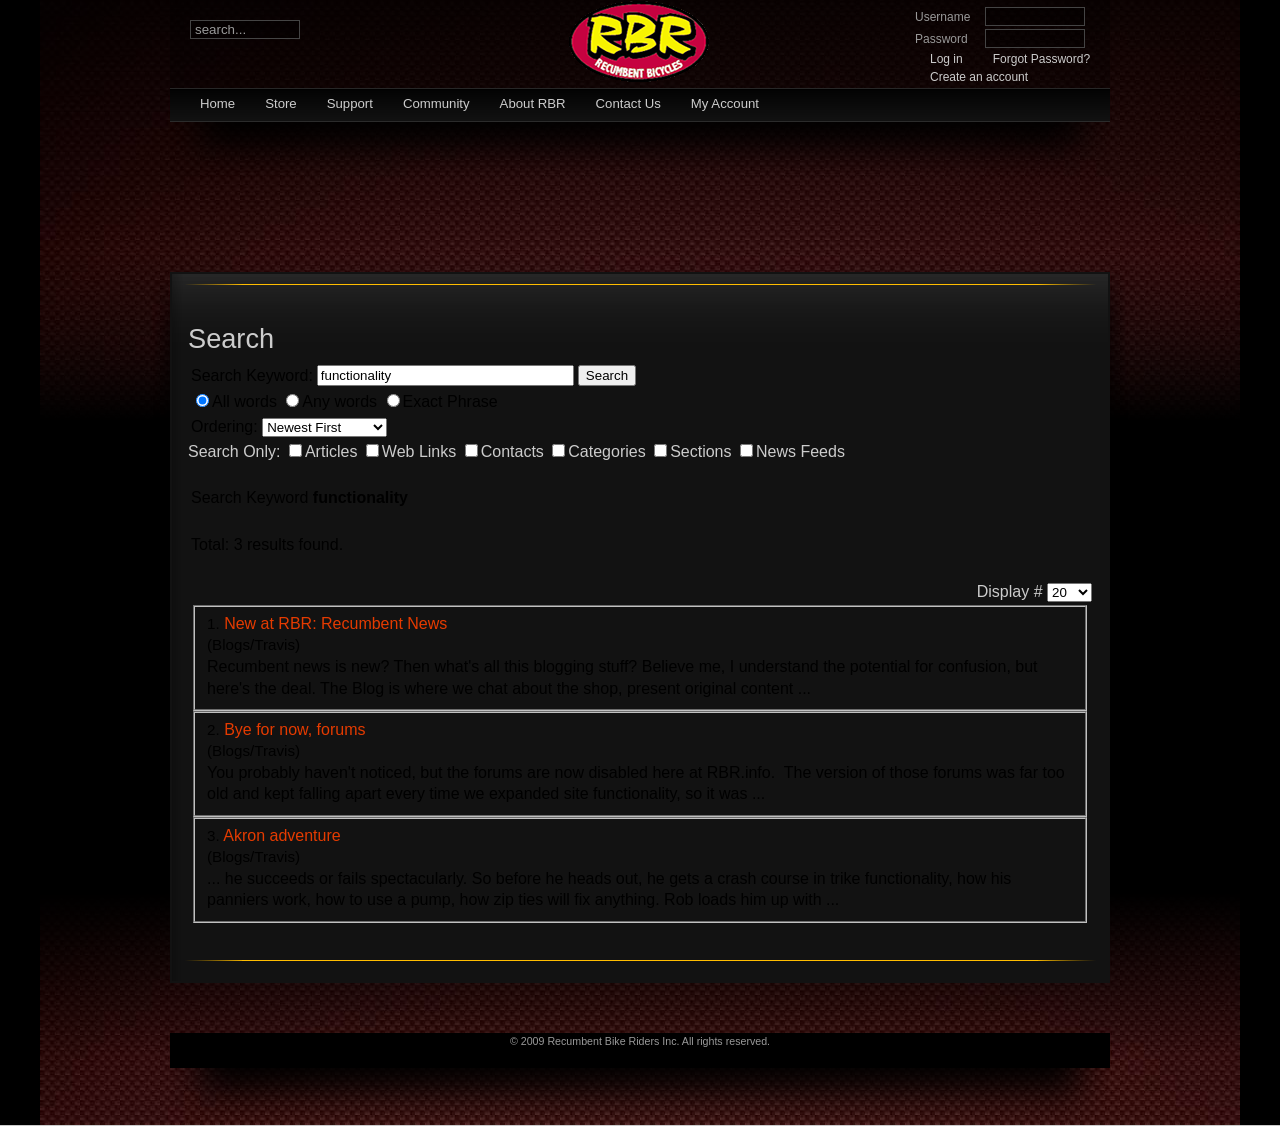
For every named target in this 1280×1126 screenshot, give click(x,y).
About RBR (533, 103)
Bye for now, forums (294, 729)
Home (217, 103)
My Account (725, 103)
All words (244, 401)
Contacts (512, 451)
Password (941, 39)
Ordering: (224, 426)
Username (942, 17)
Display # (1010, 591)
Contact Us (628, 103)
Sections (700, 451)
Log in (946, 59)
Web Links (419, 451)
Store (281, 103)
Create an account (979, 77)
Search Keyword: (252, 375)
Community (436, 103)
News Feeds (800, 451)
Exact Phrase (450, 401)
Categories (606, 451)
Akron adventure (281, 835)
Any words (339, 401)
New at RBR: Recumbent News (335, 623)
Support (350, 103)
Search (607, 375)
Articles (331, 451)
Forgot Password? (1041, 59)
